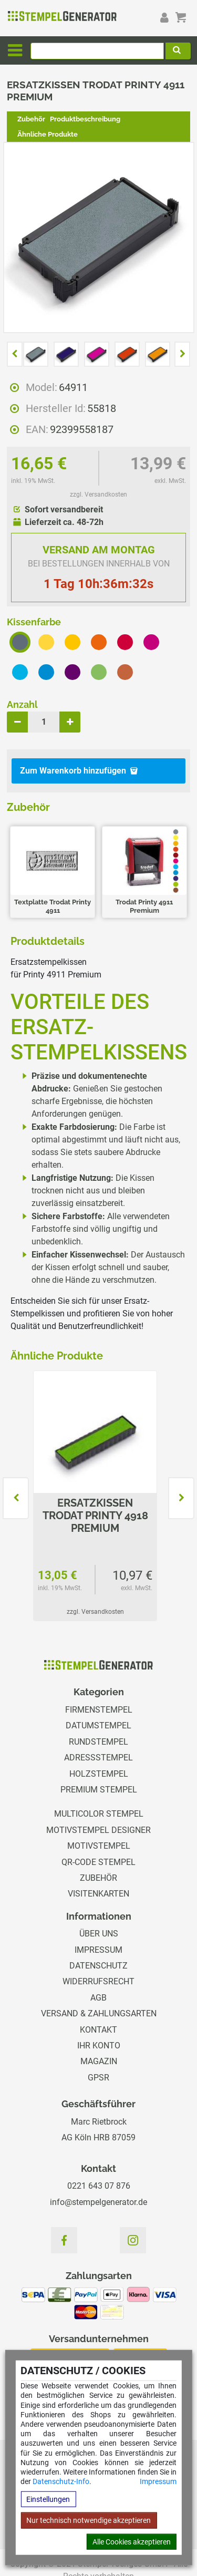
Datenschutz (98, 1966)
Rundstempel (98, 1742)
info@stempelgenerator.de (98, 2202)
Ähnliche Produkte (47, 134)
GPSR (98, 2078)
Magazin (98, 2061)
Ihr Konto (98, 2046)
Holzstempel (98, 1774)
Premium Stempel (98, 1790)
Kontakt (98, 2030)
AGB (98, 1998)
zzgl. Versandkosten (98, 494)
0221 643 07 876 (98, 2186)
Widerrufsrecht (98, 1981)
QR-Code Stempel (98, 1862)
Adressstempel (98, 1758)
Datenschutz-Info (61, 2481)
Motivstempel (98, 1846)
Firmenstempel (98, 1710)
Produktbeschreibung (85, 119)
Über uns (98, 1934)
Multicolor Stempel (98, 1814)
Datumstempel (98, 1725)
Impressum (158, 2481)
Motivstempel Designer (98, 1830)
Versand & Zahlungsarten (99, 2013)
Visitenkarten (98, 1894)
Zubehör (31, 119)
